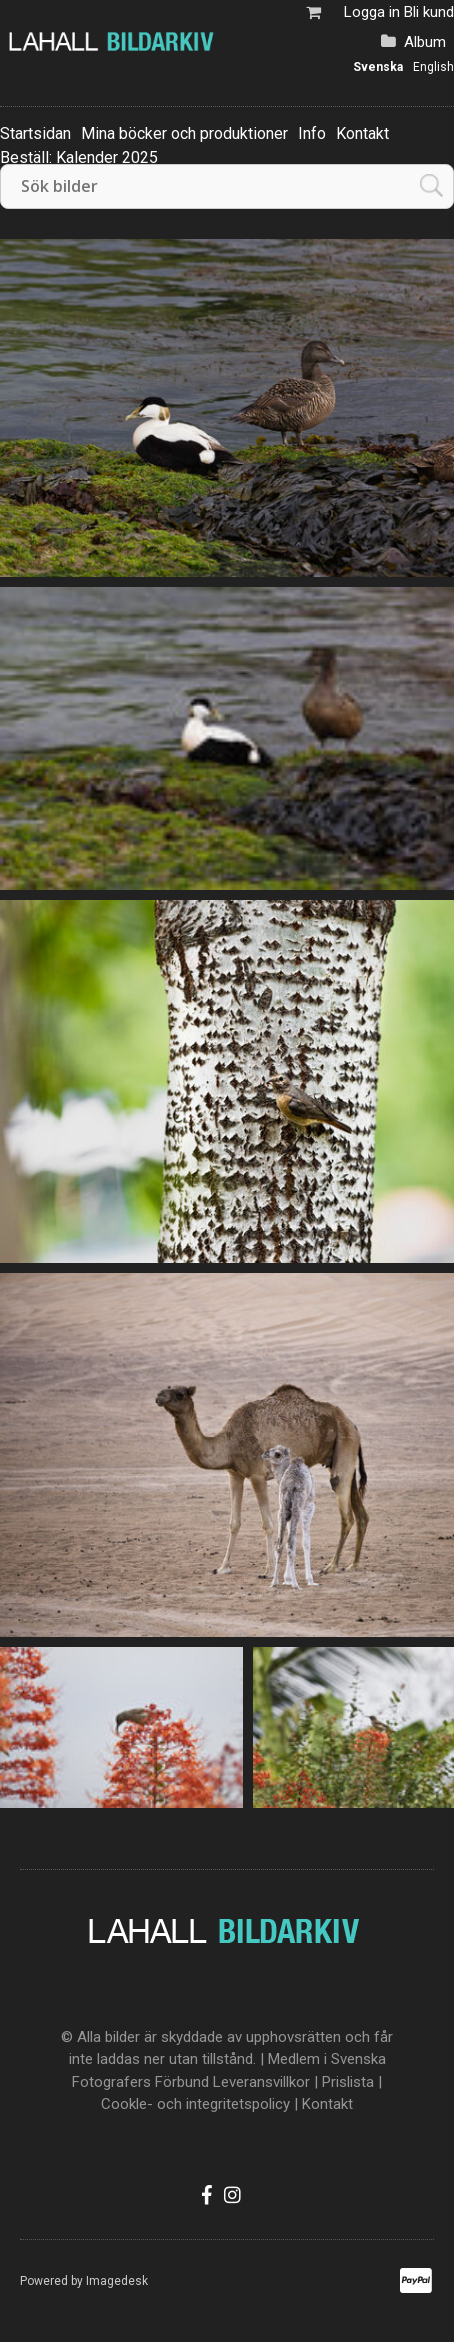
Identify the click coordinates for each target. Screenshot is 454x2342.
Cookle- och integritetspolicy (195, 2104)
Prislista (348, 2082)
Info (312, 133)
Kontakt (362, 133)
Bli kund (429, 12)
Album (425, 42)
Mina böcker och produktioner (184, 133)
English (433, 67)
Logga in (372, 12)
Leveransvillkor (261, 2082)
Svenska (378, 67)
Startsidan (35, 133)
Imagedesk (117, 2281)
